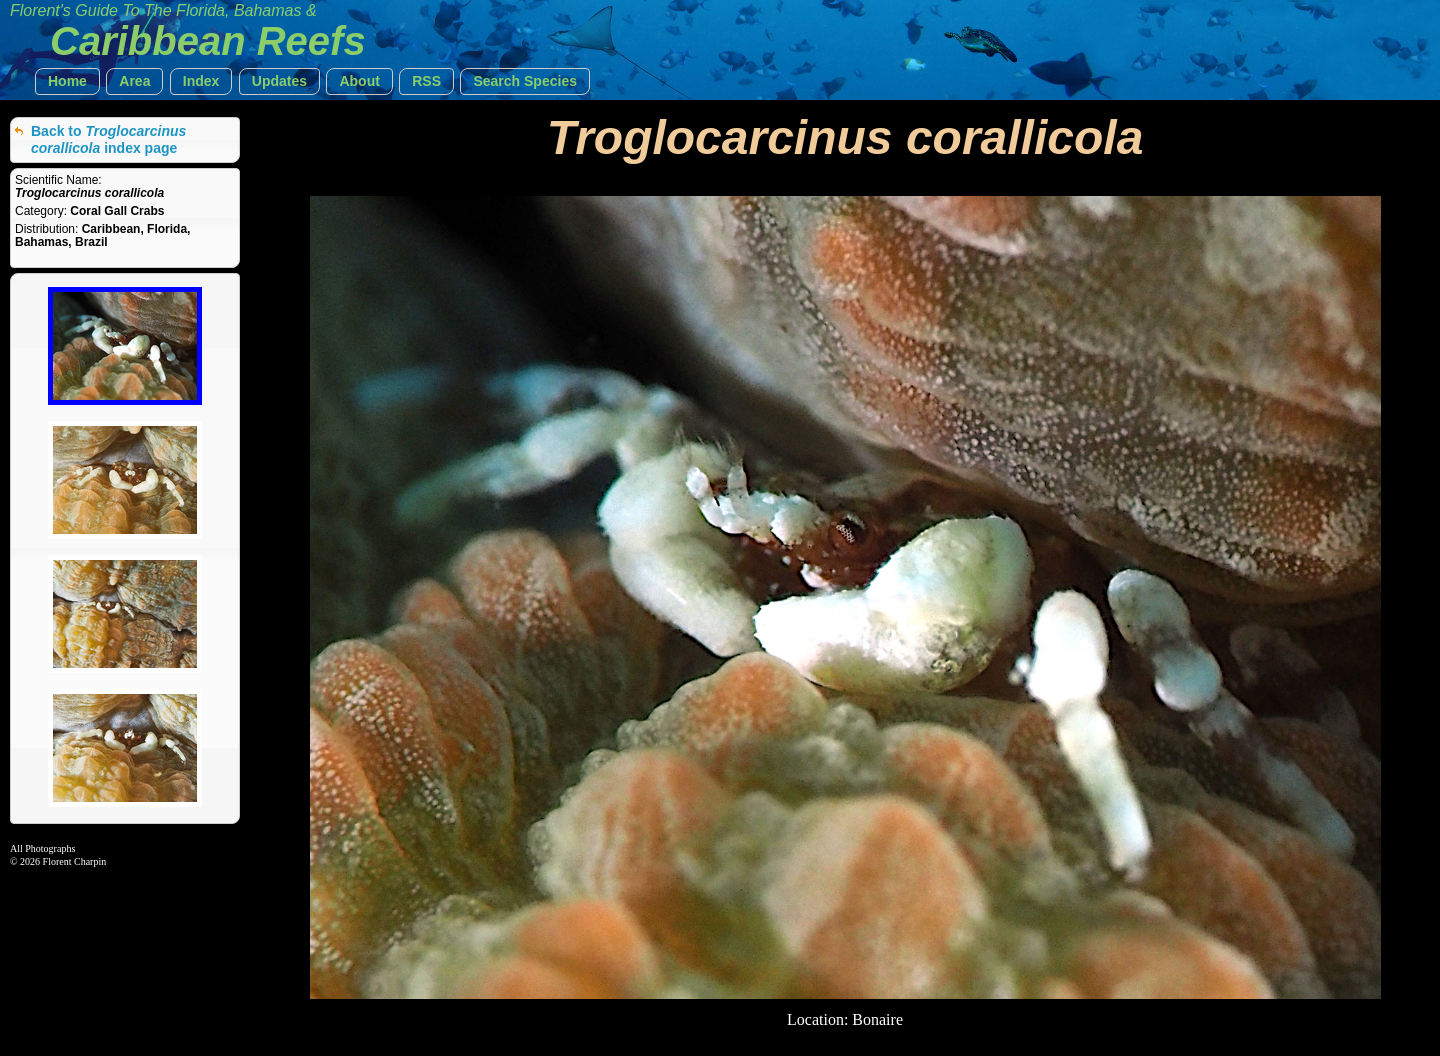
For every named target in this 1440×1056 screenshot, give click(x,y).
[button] (67, 81)
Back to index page (108, 139)
